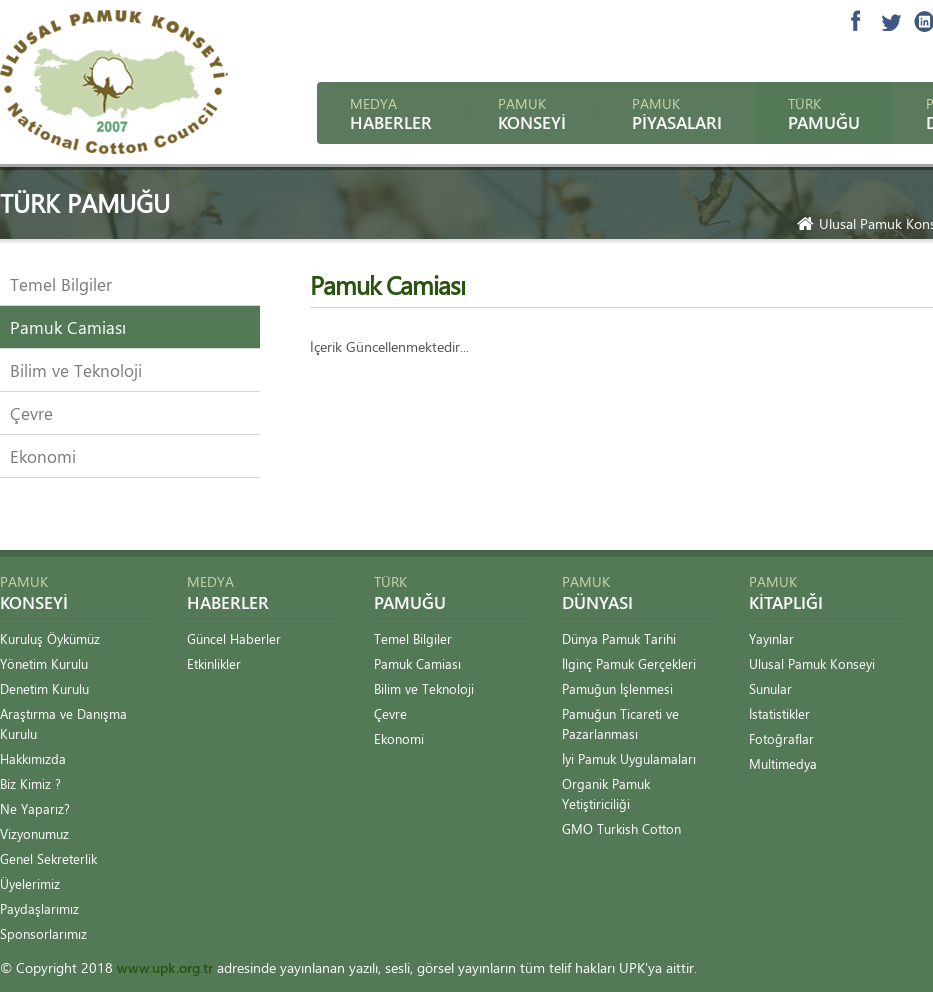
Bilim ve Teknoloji (76, 370)
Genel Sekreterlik (48, 858)
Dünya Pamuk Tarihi (619, 638)
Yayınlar (771, 638)
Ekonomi (43, 456)
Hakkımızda (33, 758)
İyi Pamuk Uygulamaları (629, 758)
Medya (391, 113)
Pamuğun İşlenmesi (617, 688)
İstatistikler (779, 713)
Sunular (770, 688)
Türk (824, 113)
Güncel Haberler (234, 638)
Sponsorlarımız (43, 933)
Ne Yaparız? (35, 808)
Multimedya (783, 763)
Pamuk (532, 113)
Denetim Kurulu (44, 688)
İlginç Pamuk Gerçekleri (629, 663)
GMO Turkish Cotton (621, 828)
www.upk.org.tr (165, 967)
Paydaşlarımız (39, 908)
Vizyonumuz (34, 833)
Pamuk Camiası (68, 327)
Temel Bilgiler (61, 284)
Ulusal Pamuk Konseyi (812, 663)
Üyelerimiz (30, 883)
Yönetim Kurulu (44, 663)
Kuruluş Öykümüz (50, 638)
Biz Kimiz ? (30, 783)
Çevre (31, 413)
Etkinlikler (214, 663)
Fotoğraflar (781, 738)
